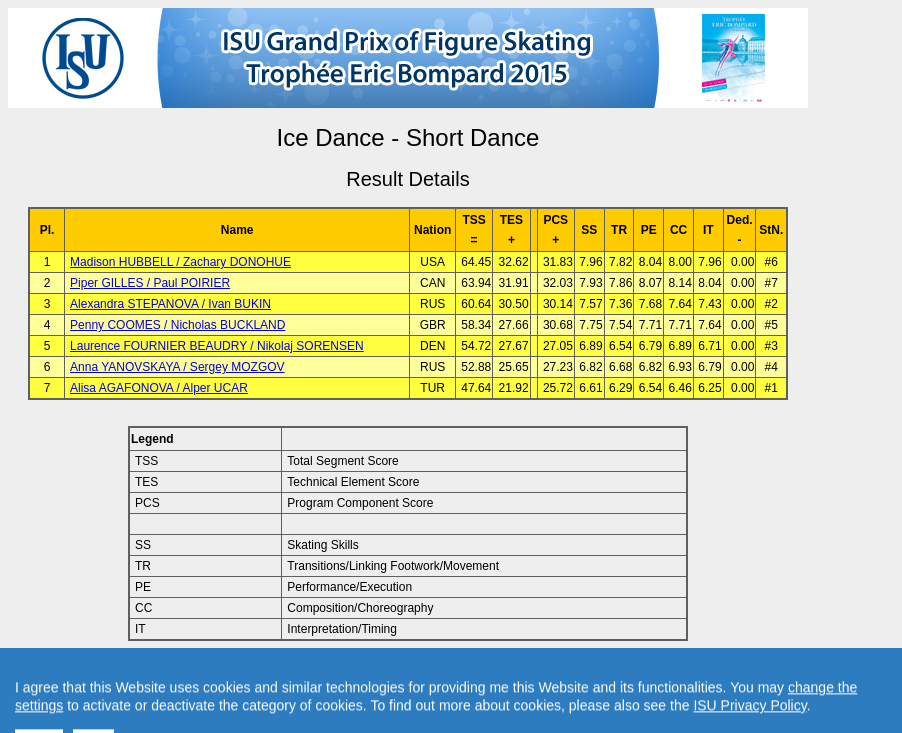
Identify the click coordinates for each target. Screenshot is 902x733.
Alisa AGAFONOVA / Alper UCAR (159, 388)
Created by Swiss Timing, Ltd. (633, 674)
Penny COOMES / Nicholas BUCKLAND (177, 325)
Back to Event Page (155, 674)
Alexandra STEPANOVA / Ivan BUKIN (170, 304)
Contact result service (479, 674)
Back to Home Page (322, 674)
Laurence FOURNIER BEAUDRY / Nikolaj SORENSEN (217, 346)
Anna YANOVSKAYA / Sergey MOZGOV (177, 367)
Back (238, 674)
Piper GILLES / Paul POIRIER (150, 283)
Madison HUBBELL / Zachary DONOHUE (180, 262)
